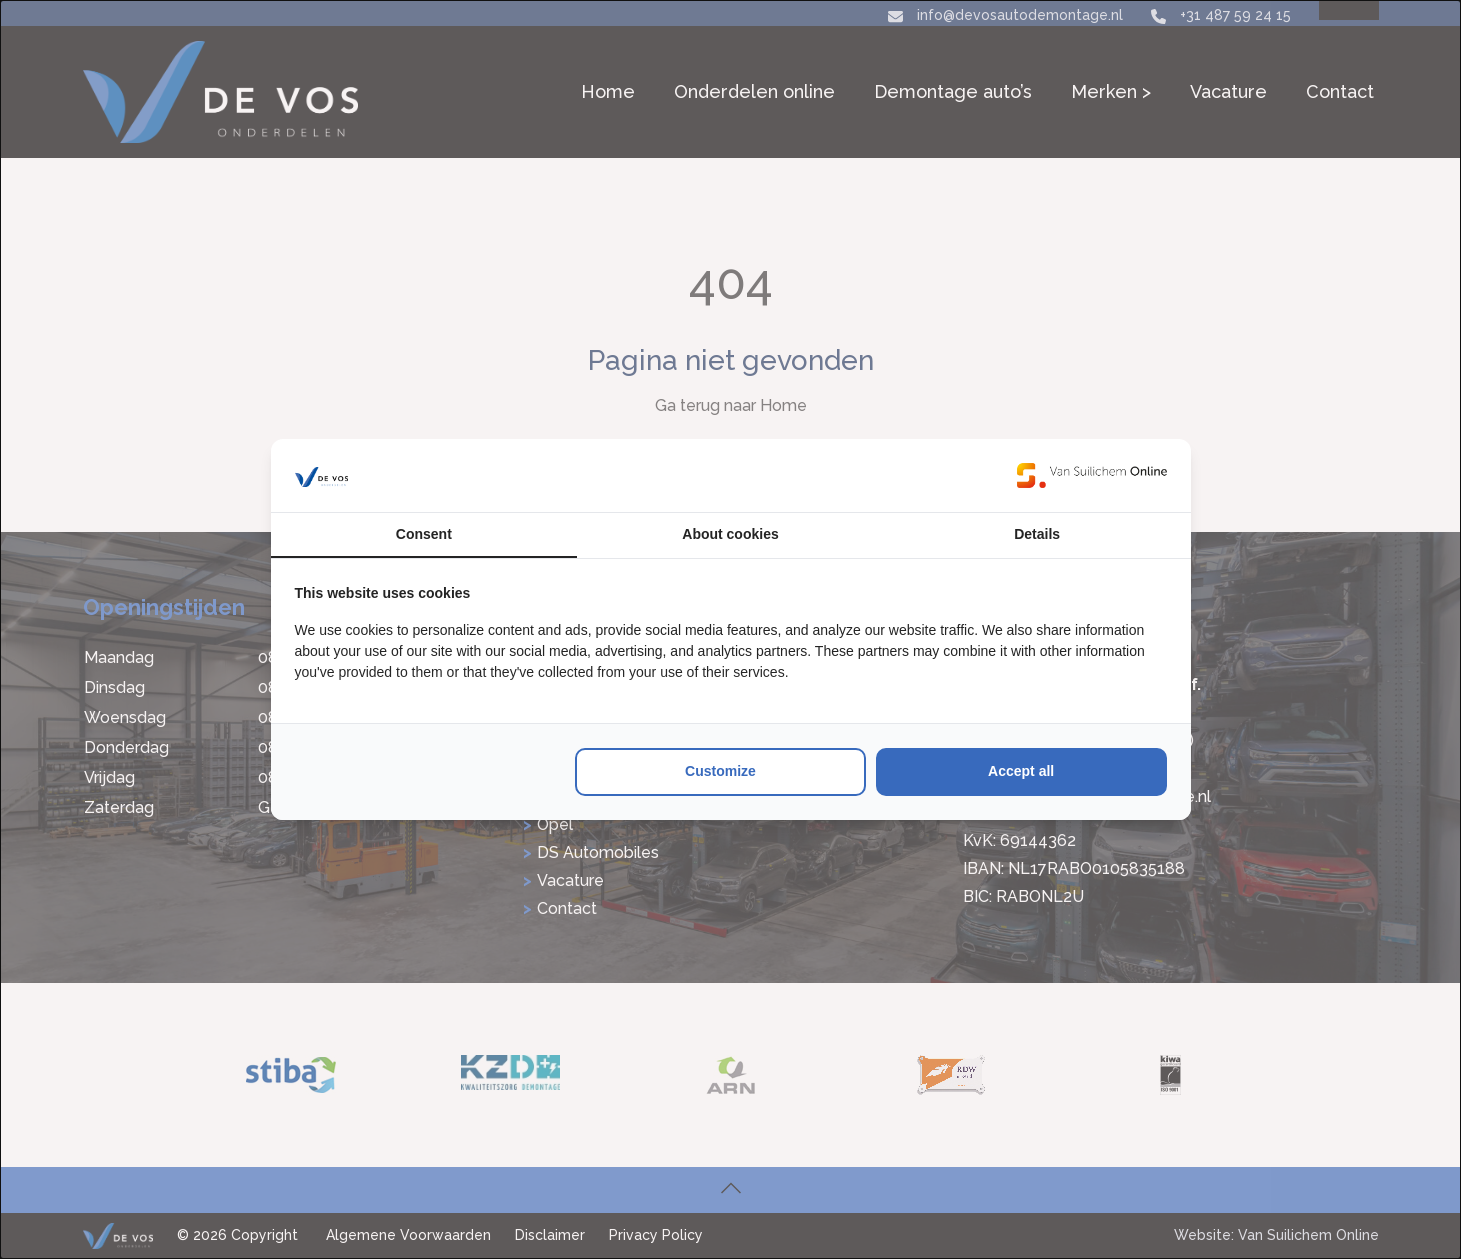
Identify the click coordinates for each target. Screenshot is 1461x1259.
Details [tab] (1037, 534)
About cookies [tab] (730, 534)
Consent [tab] (424, 534)
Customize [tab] (720, 771)
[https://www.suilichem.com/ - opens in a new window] (1092, 475)
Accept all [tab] (1021, 771)
